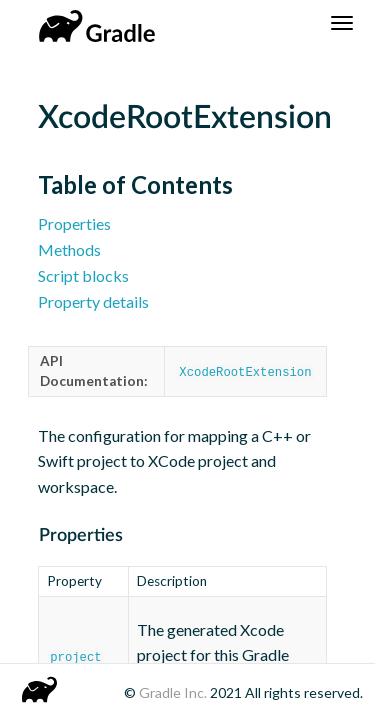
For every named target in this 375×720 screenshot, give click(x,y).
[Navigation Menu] (342, 23)
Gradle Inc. (174, 692)
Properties (74, 223)
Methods (69, 249)
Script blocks (83, 275)
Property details (93, 301)
